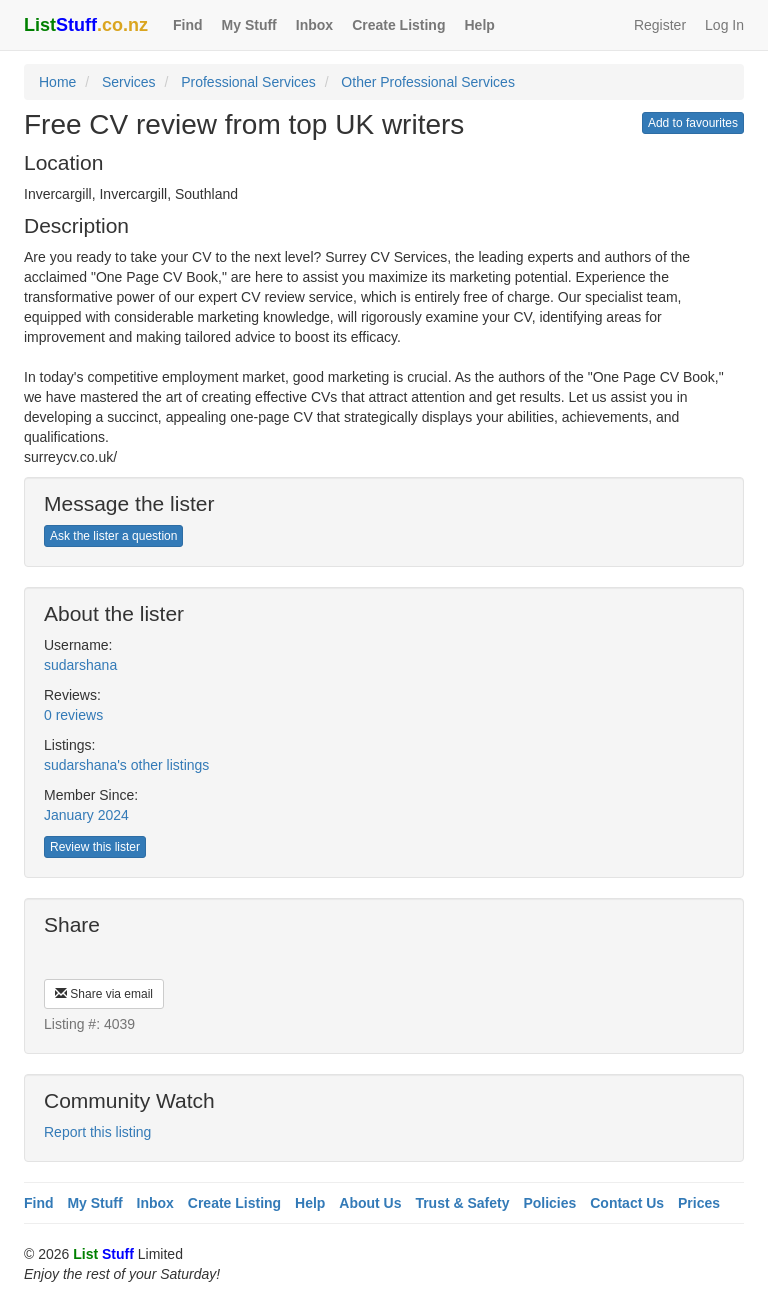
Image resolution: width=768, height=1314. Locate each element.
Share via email (104, 994)
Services (129, 82)
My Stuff (249, 25)
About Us (370, 1203)
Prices (699, 1203)
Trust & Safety (462, 1203)
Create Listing (398, 25)
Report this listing (97, 1132)
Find (188, 25)
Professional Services (248, 82)
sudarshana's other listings (126, 765)
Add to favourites (693, 123)
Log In (724, 25)
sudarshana (80, 665)
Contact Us (627, 1203)
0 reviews (73, 715)
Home (57, 82)
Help (479, 25)
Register (660, 25)
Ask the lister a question (113, 536)
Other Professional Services (428, 82)
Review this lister (95, 847)
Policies (549, 1203)
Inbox (314, 25)
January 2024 (86, 815)
